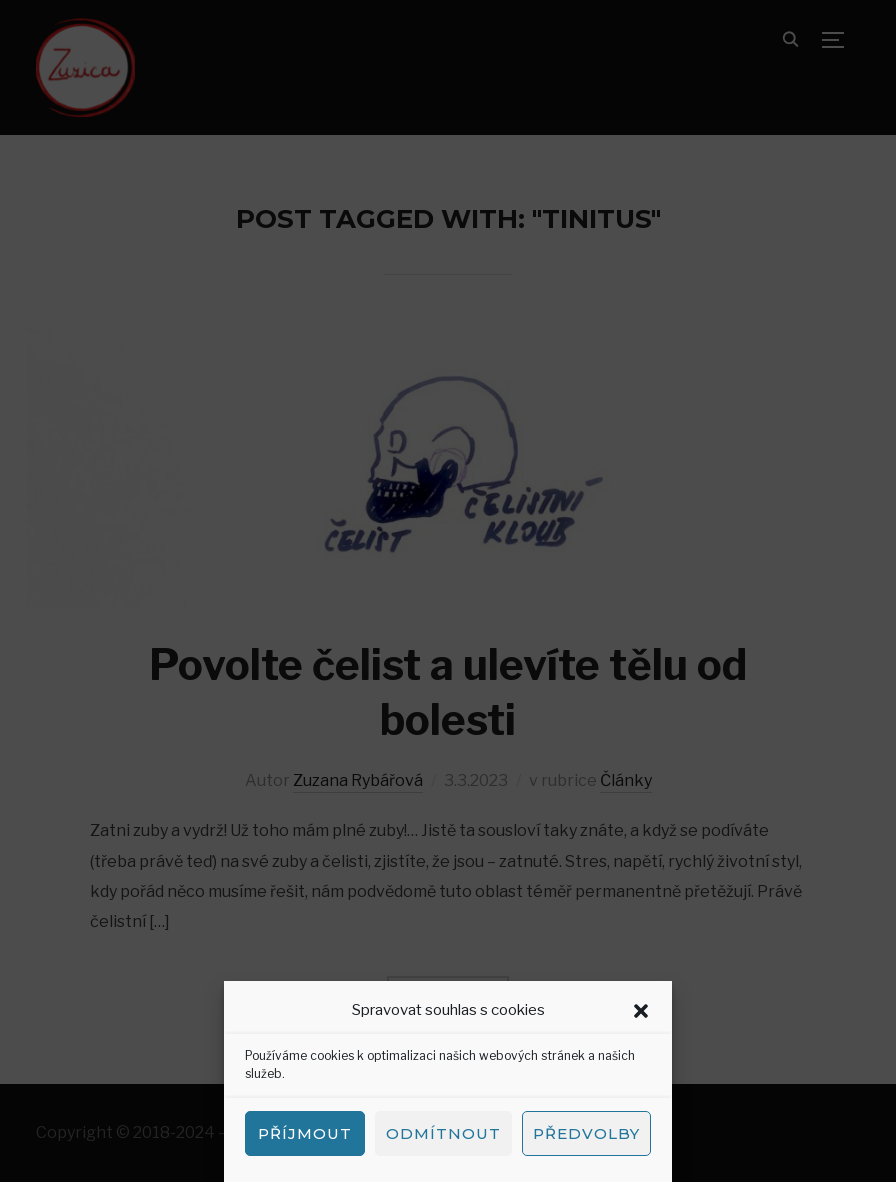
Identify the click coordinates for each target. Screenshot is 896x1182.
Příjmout (305, 1133)
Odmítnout (443, 1133)
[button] (641, 1011)
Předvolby (586, 1133)
